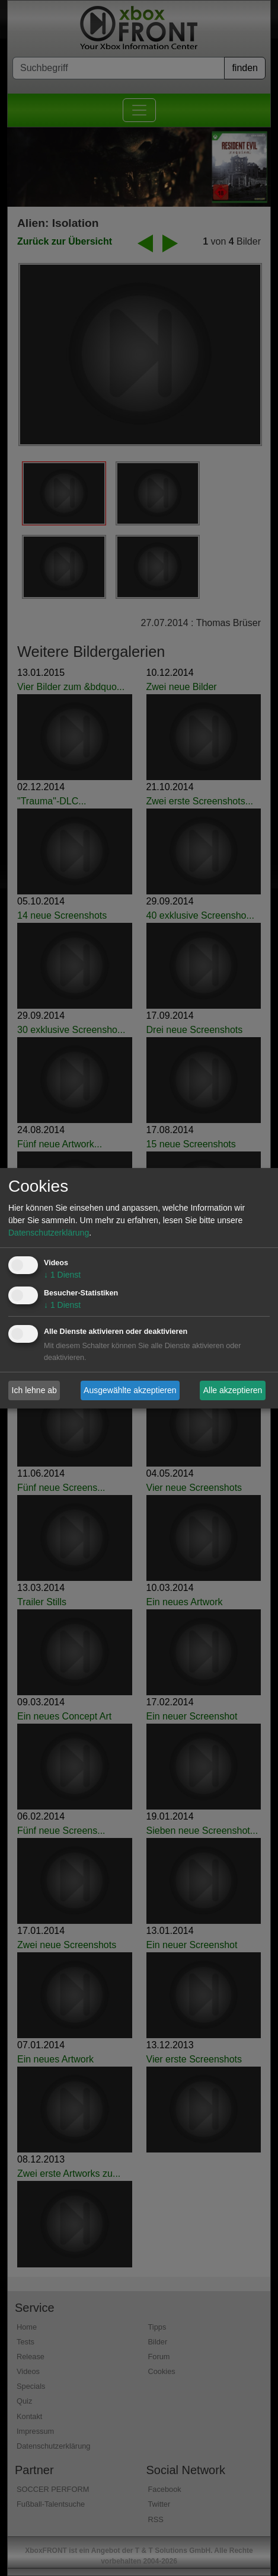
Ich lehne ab (34, 1390)
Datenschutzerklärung (48, 1232)
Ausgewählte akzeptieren (130, 1390)
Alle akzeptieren (233, 1390)
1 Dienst (62, 1274)
